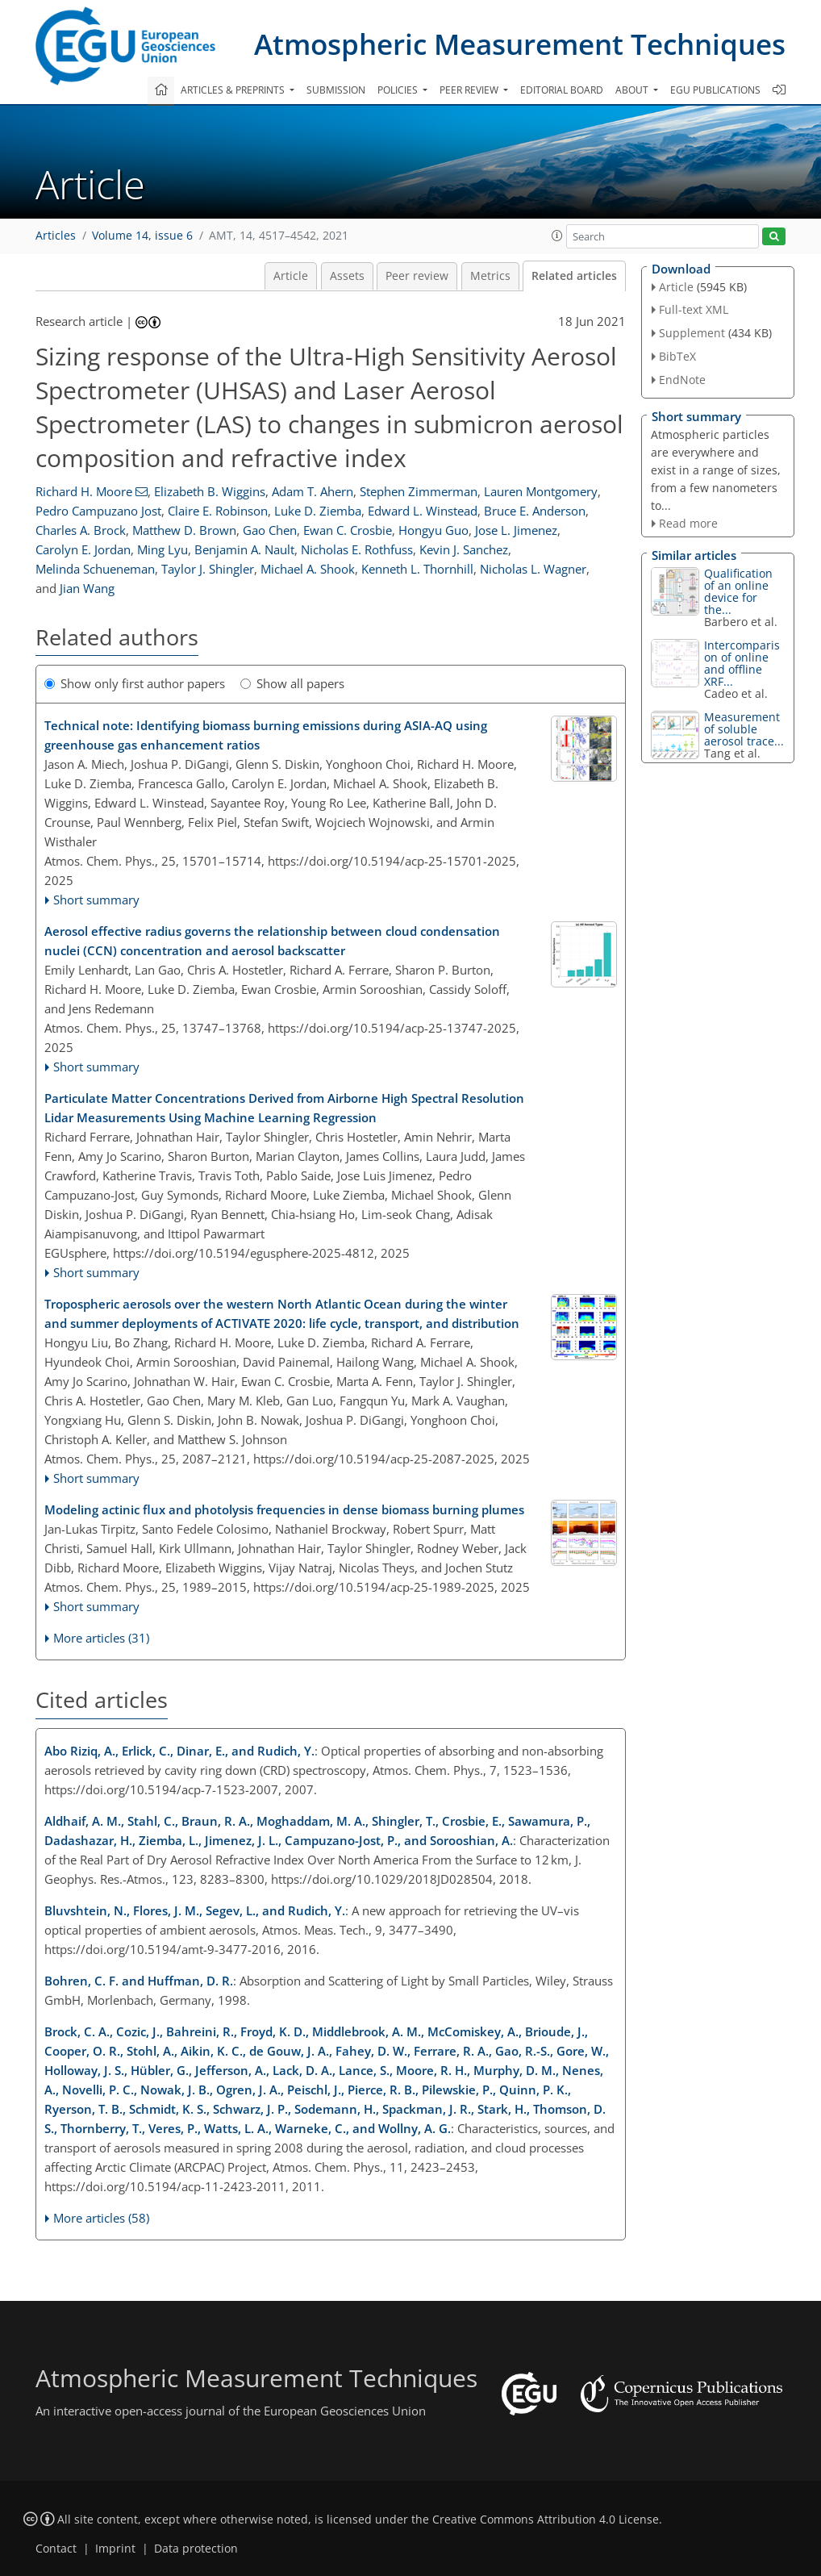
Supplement (692, 332)
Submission (335, 90)
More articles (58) (101, 2218)
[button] (557, 235)
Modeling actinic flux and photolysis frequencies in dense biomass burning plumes (284, 1509)
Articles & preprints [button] (234, 90)
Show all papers (292, 683)
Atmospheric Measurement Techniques (520, 44)
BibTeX (677, 356)
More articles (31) (101, 1638)
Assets (347, 276)
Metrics (490, 276)
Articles (55, 235)
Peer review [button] (470, 90)
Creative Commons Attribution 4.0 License (545, 2519)
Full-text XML (693, 309)
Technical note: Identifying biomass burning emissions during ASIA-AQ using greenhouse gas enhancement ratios (265, 735)
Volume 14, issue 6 (142, 235)
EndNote (682, 379)
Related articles (574, 276)
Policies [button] (398, 90)
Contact (56, 2548)
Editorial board (561, 90)
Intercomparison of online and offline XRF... (742, 663)
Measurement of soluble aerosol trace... (744, 729)
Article (290, 276)
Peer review (416, 276)
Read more (688, 523)
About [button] (633, 90)
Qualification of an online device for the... (738, 591)
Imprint (115, 2548)
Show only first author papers (134, 683)
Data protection (196, 2548)
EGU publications (715, 90)
